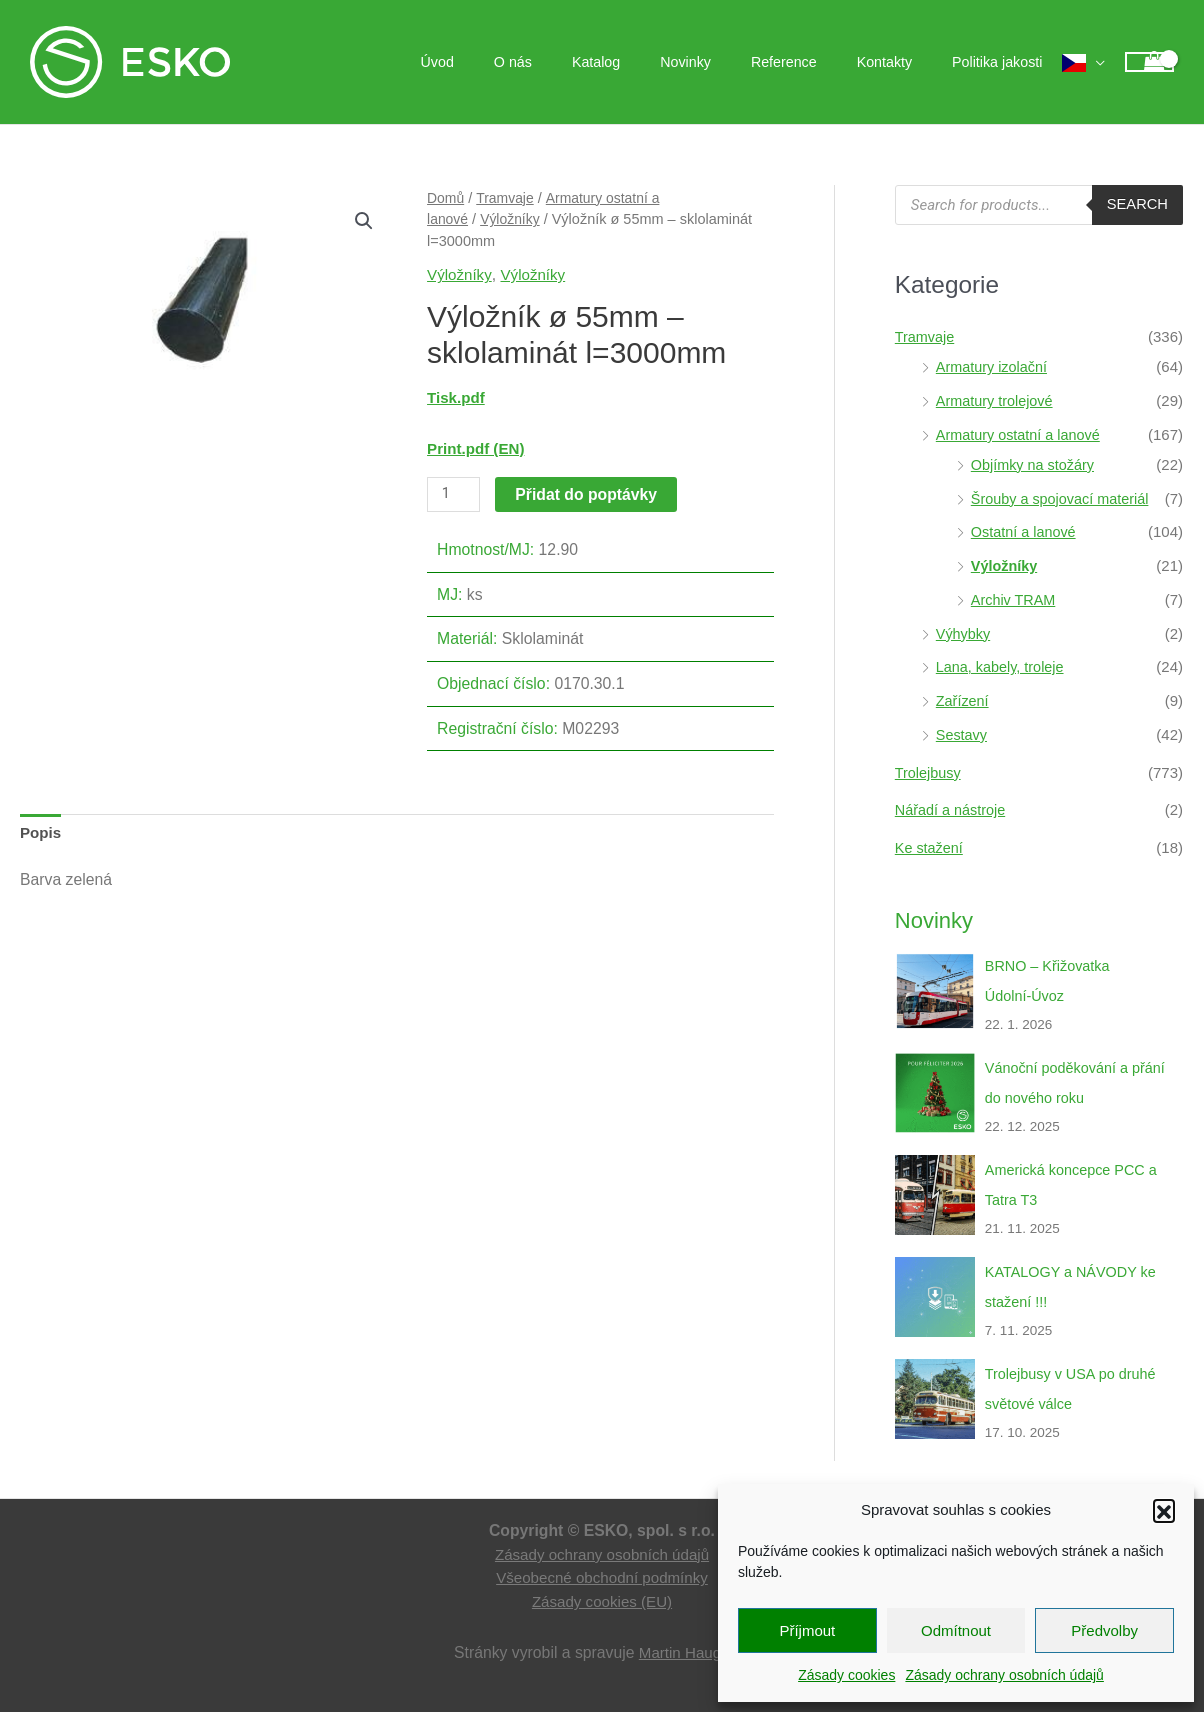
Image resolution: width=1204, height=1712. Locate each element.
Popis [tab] (41, 833)
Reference (813, 62)
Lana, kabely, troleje (1002, 666)
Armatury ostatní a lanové (1021, 434)
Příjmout (807, 1630)
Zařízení (963, 700)
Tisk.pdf (457, 397)
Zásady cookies (846, 1675)
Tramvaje (508, 198)
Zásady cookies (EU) (602, 1601)
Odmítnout (956, 1630)
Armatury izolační (994, 366)
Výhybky (964, 633)
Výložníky (513, 219)
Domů (446, 198)
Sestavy (962, 734)
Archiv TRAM (1015, 599)
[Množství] (454, 494)
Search (1136, 204)
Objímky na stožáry (1035, 464)
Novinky (725, 62)
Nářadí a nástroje (952, 809)
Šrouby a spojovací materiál (1063, 498)
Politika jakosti (1003, 62)
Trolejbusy (929, 772)
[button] (1164, 1510)
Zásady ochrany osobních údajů (1004, 1675)
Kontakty (901, 62)
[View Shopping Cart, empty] (1149, 62)
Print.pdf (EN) (477, 448)
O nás (576, 62)
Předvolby (1104, 1630)
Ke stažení (930, 847)
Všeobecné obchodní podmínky (602, 1577)
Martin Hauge (684, 1652)
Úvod (511, 62)
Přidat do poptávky (588, 493)
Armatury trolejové (997, 400)
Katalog (648, 62)
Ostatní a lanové (1025, 531)
